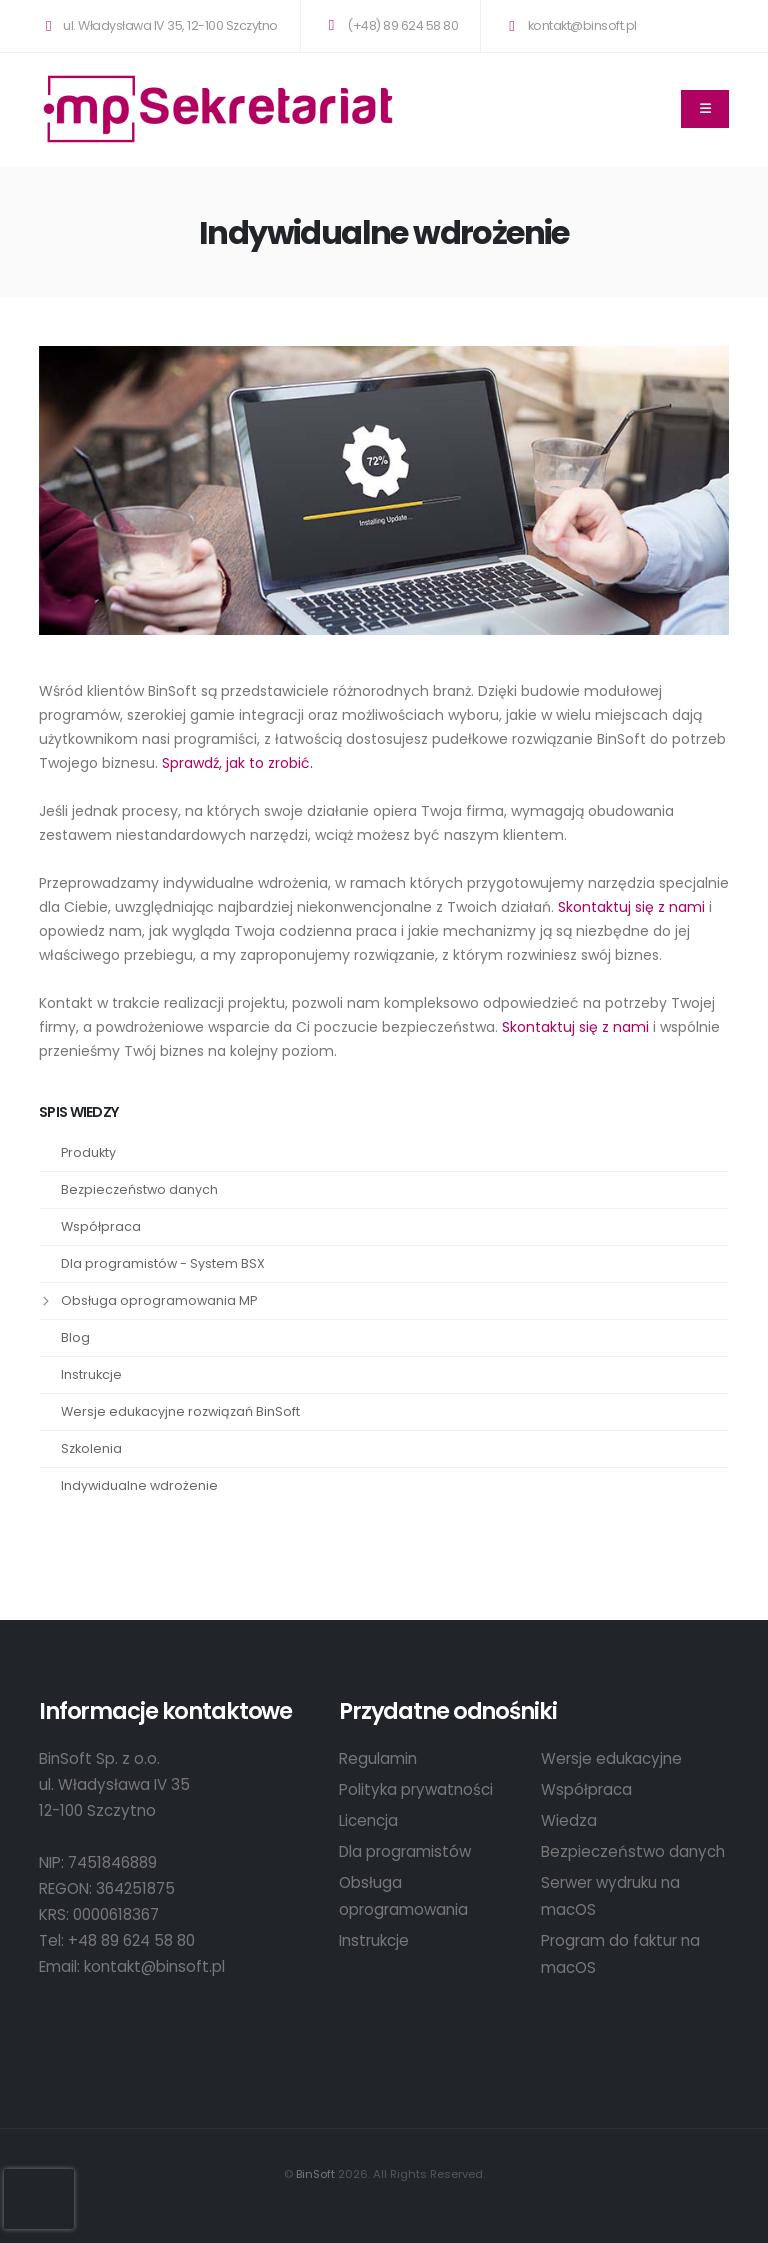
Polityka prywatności (416, 1789)
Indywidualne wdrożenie (139, 1485)
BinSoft (315, 2174)
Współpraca (101, 1226)
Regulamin (378, 1758)
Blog (75, 1337)
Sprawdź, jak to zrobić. (237, 763)
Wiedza (569, 1820)
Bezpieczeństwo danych (139, 1189)
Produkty (88, 1152)
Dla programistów (405, 1851)
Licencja (368, 1820)
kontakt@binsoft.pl (569, 25)
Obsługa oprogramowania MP (159, 1300)
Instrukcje (91, 1374)
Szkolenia (91, 1448)
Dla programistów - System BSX (163, 1263)
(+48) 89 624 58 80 (390, 25)
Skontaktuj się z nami (631, 907)
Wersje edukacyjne (611, 1758)
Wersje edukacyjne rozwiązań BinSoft (180, 1411)
